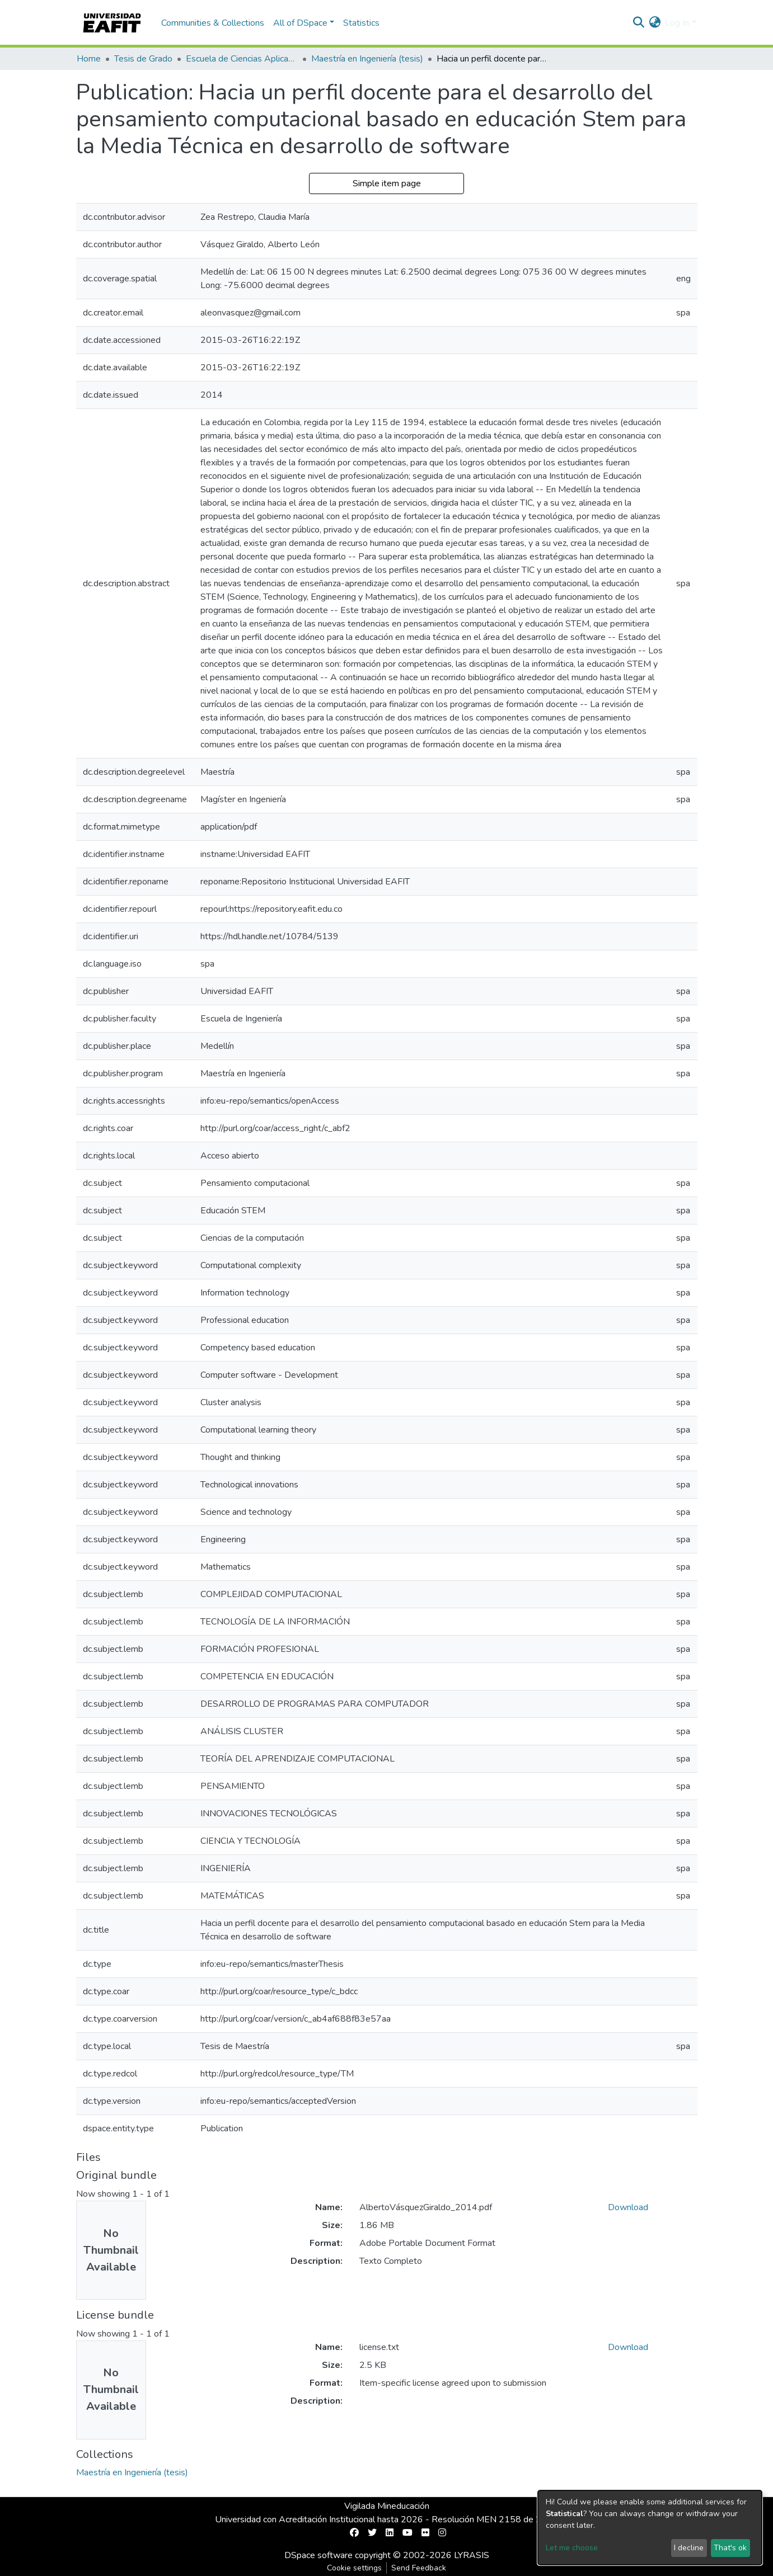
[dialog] (650, 2527)
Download (628, 2207)
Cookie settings (354, 2568)
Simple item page (387, 183)
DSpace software (318, 2555)
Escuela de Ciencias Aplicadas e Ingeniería (242, 59)
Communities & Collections (212, 23)
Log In (677, 23)
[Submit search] (638, 23)
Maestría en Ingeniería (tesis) (367, 59)
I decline (689, 2547)
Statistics (361, 23)
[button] (655, 23)
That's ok (730, 2547)
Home (89, 59)
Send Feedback (418, 2568)
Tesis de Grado (143, 59)
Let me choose (572, 2547)
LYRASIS (471, 2555)
